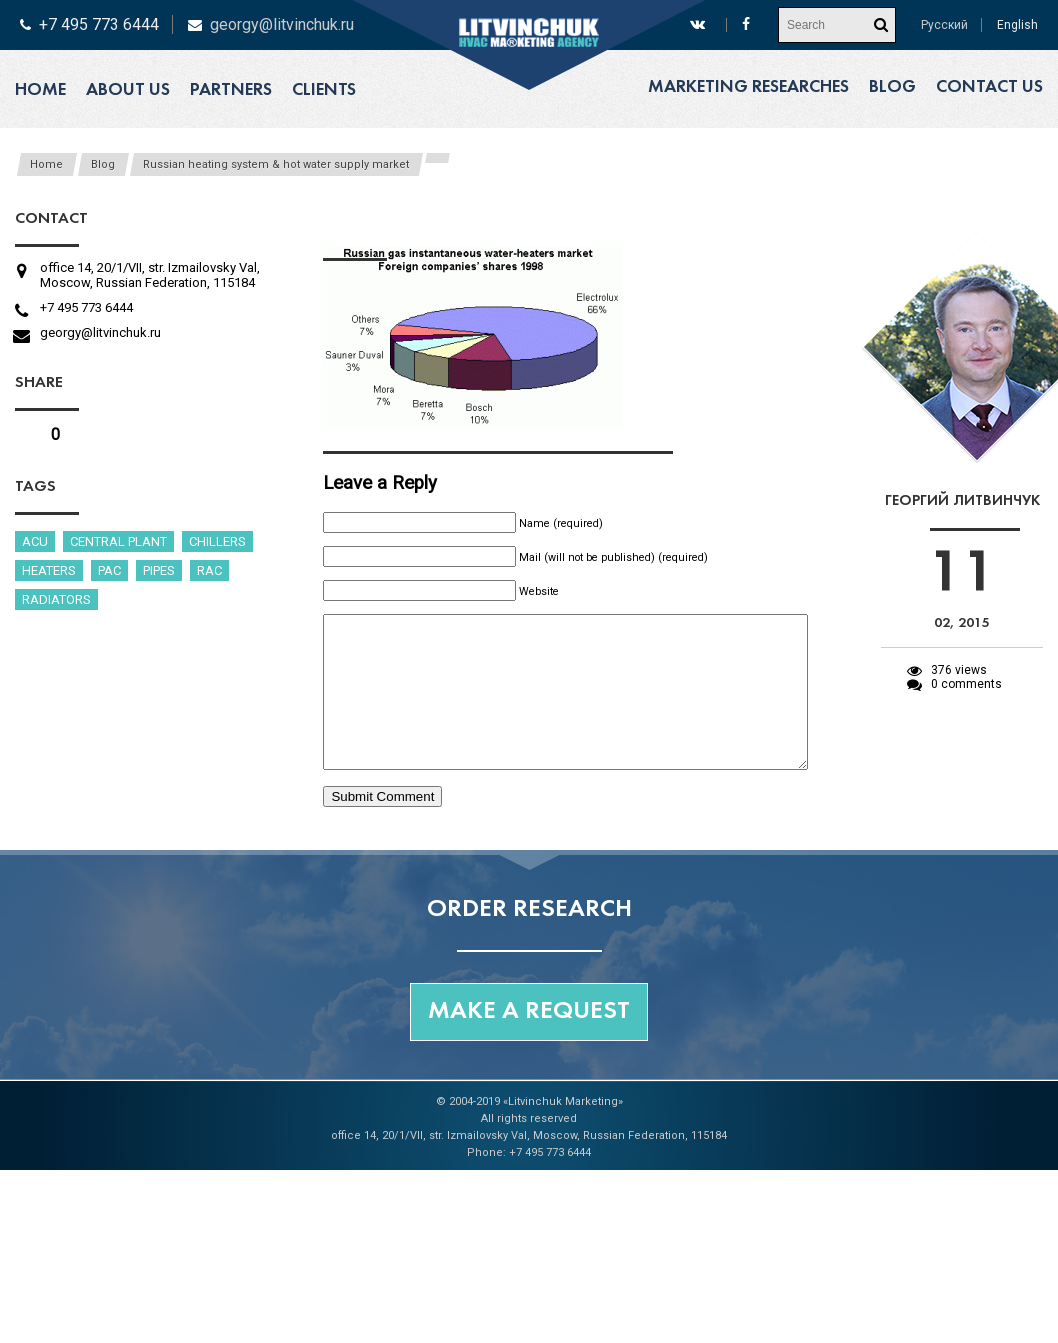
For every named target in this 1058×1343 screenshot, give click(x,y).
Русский (944, 25)
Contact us (989, 87)
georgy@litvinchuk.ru (282, 24)
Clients (324, 90)
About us (128, 90)
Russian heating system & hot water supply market (276, 164)
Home (40, 90)
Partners (231, 90)
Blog (892, 87)
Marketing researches (748, 87)
